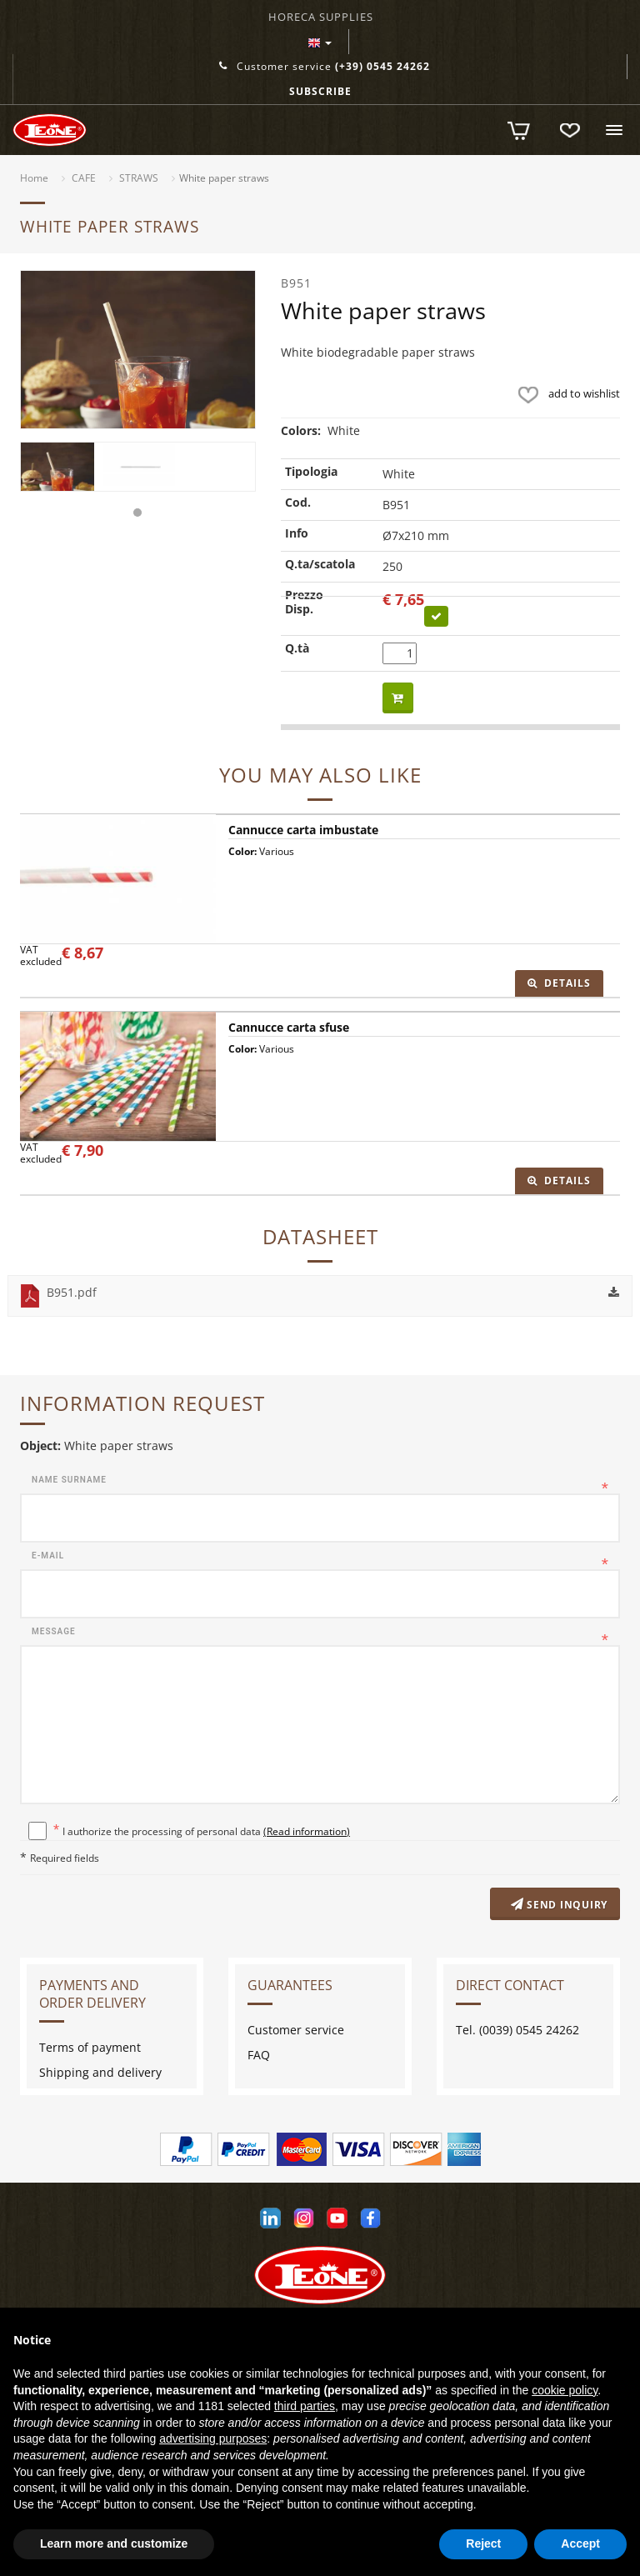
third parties (304, 2406)
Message (54, 1631)
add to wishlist (565, 393)
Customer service (324, 66)
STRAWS (138, 178)
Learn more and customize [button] (114, 2543)
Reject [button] (483, 2543)
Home (34, 178)
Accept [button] (580, 2543)
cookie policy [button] (565, 2390)
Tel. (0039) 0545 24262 (517, 2031)
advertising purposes (213, 2438)
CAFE (84, 178)
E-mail (48, 1555)
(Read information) (306, 1831)
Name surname (69, 1479)
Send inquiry (557, 1905)
